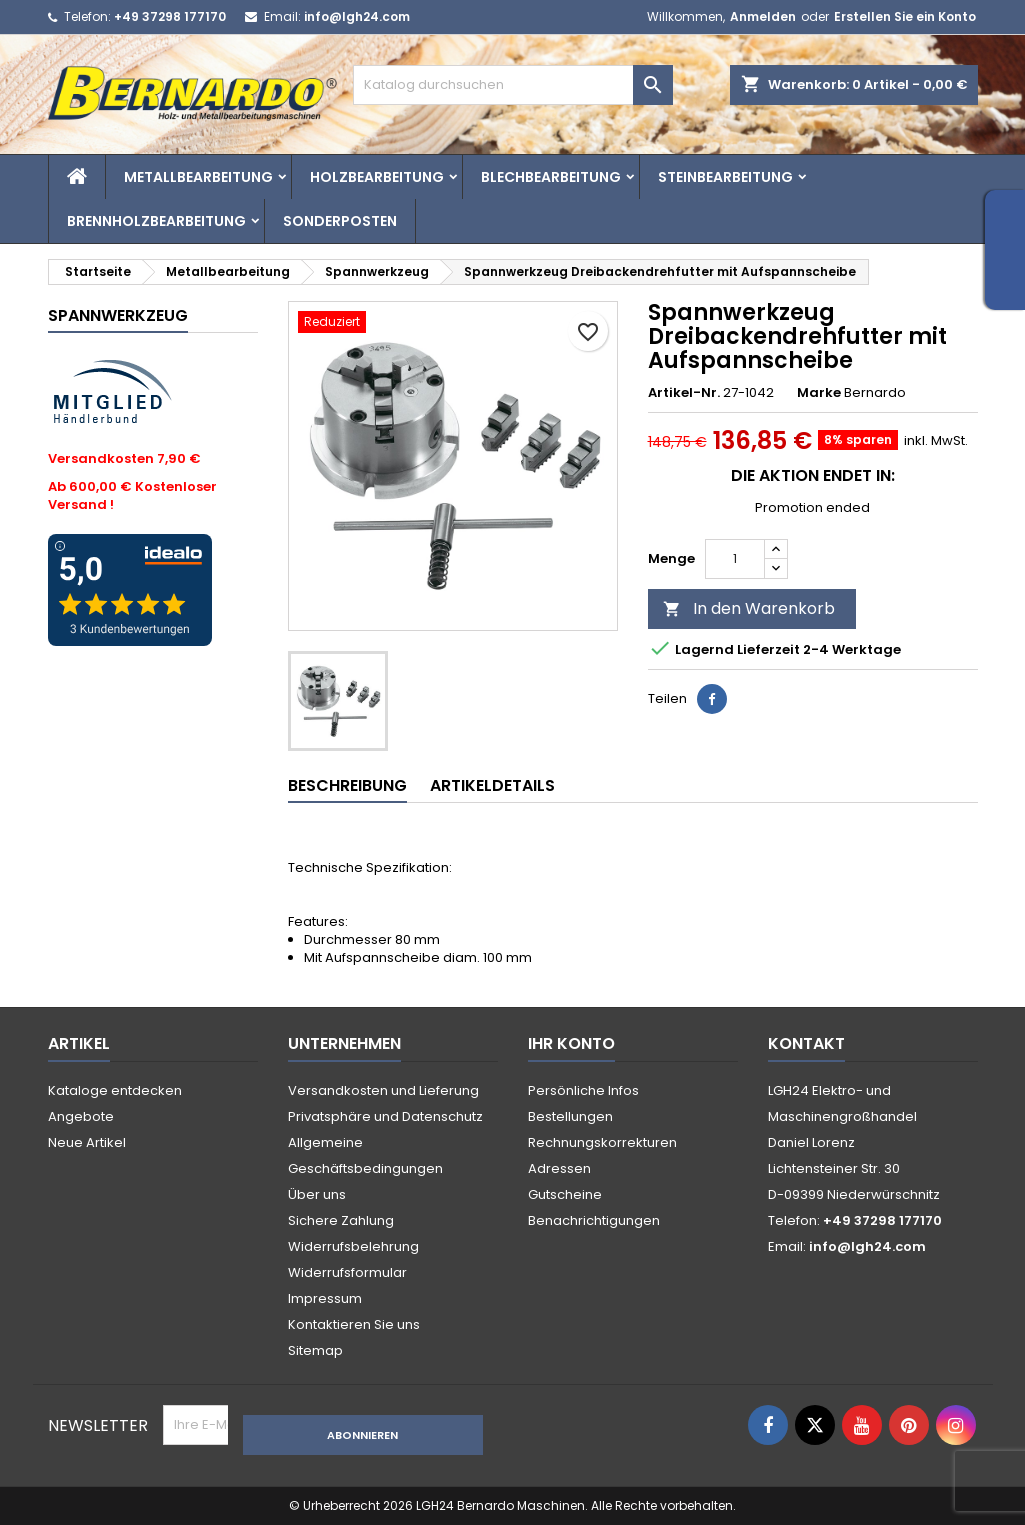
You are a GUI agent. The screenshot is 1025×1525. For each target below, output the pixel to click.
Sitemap (315, 1350)
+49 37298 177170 (170, 16)
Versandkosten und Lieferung (383, 1090)
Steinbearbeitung (725, 177)
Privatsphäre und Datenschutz (385, 1116)
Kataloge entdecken (115, 1090)
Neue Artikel (87, 1142)
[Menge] (735, 559)
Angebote (81, 1116)
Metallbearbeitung (198, 177)
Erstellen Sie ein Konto (905, 16)
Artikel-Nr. (684, 393)
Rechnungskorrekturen (602, 1142)
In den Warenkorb (749, 608)
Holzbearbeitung (377, 177)
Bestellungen (570, 1116)
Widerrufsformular (347, 1272)
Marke (819, 393)
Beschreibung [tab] (347, 785)
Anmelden (763, 16)
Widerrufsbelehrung (353, 1246)
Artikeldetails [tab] (492, 785)
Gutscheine (565, 1194)
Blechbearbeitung (551, 177)
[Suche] (513, 85)
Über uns (317, 1194)
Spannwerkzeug (118, 315)
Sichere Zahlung (341, 1220)
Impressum (325, 1298)
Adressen (559, 1168)
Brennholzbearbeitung (156, 221)
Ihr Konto (571, 1043)
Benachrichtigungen (594, 1220)
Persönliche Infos (583, 1090)
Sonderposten (340, 221)
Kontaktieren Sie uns (354, 1324)
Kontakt (806, 1043)
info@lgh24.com (357, 16)
